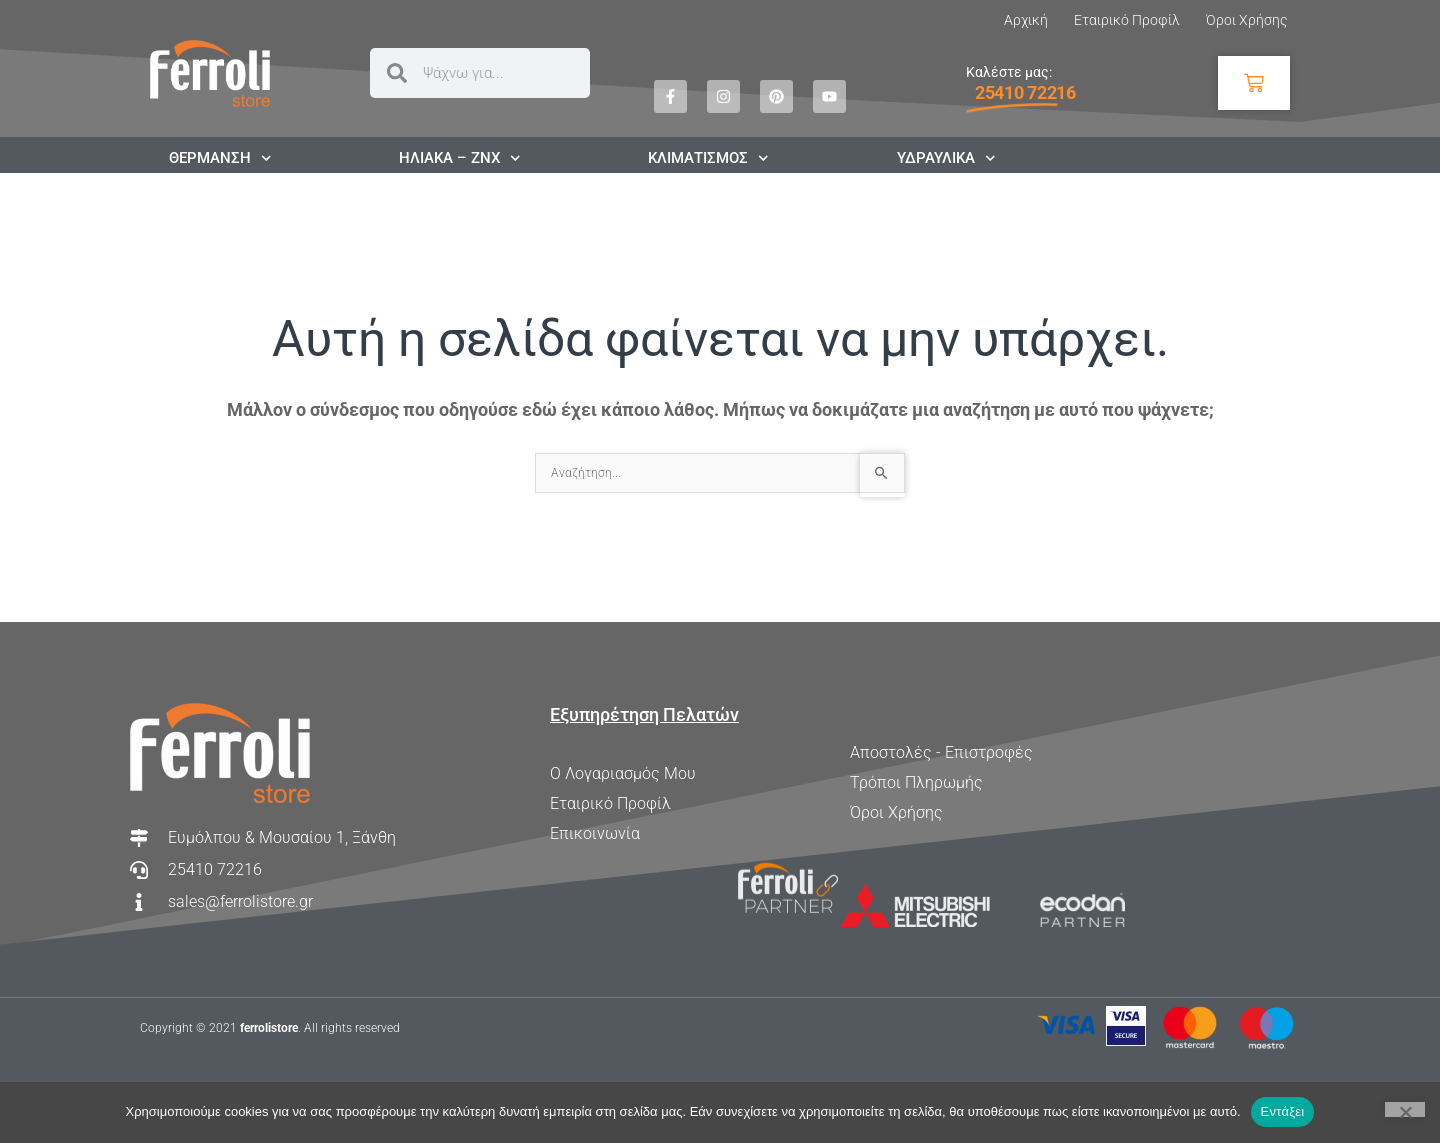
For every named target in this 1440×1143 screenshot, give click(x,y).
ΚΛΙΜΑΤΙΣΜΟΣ (708, 158)
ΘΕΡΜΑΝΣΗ (220, 158)
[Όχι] (1405, 1109)
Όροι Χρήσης (1246, 20)
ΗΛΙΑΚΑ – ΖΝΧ (460, 158)
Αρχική (1026, 20)
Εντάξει (1283, 1111)
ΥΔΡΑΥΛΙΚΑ (946, 158)
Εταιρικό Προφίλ (1127, 20)
